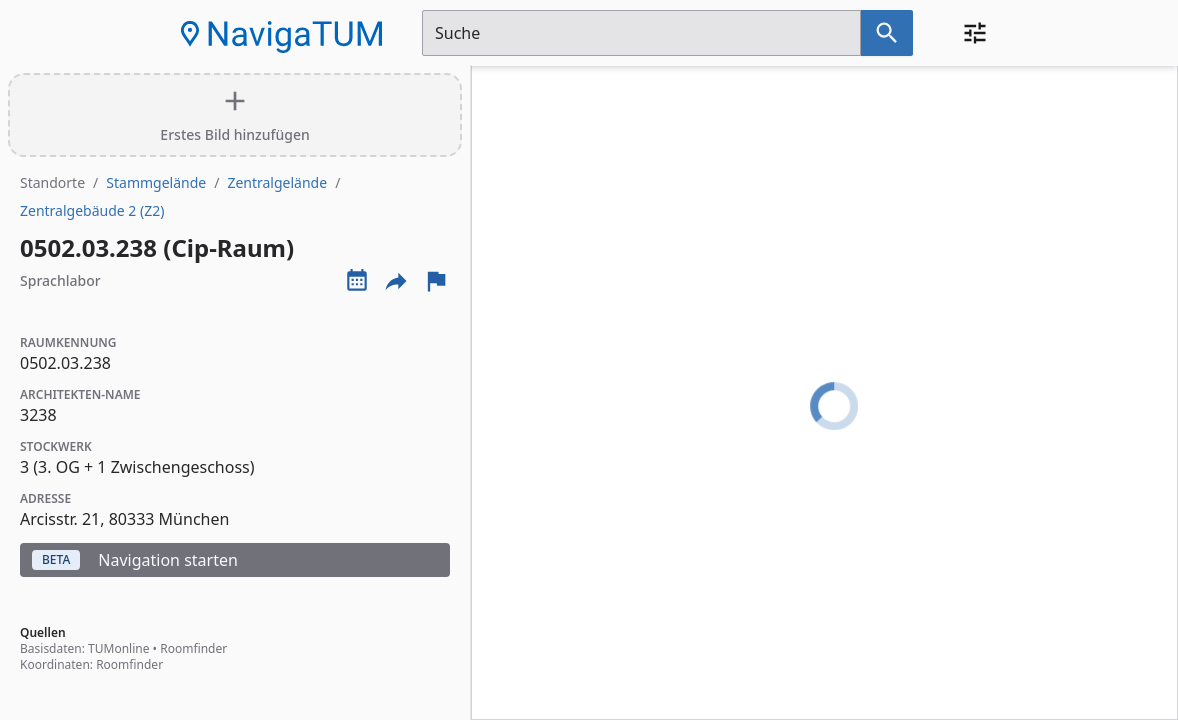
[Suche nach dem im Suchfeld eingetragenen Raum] (887, 33)
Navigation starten (135, 560)
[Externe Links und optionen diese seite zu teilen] (396, 281)
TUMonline (118, 648)
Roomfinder (193, 648)
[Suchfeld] (641, 33)
